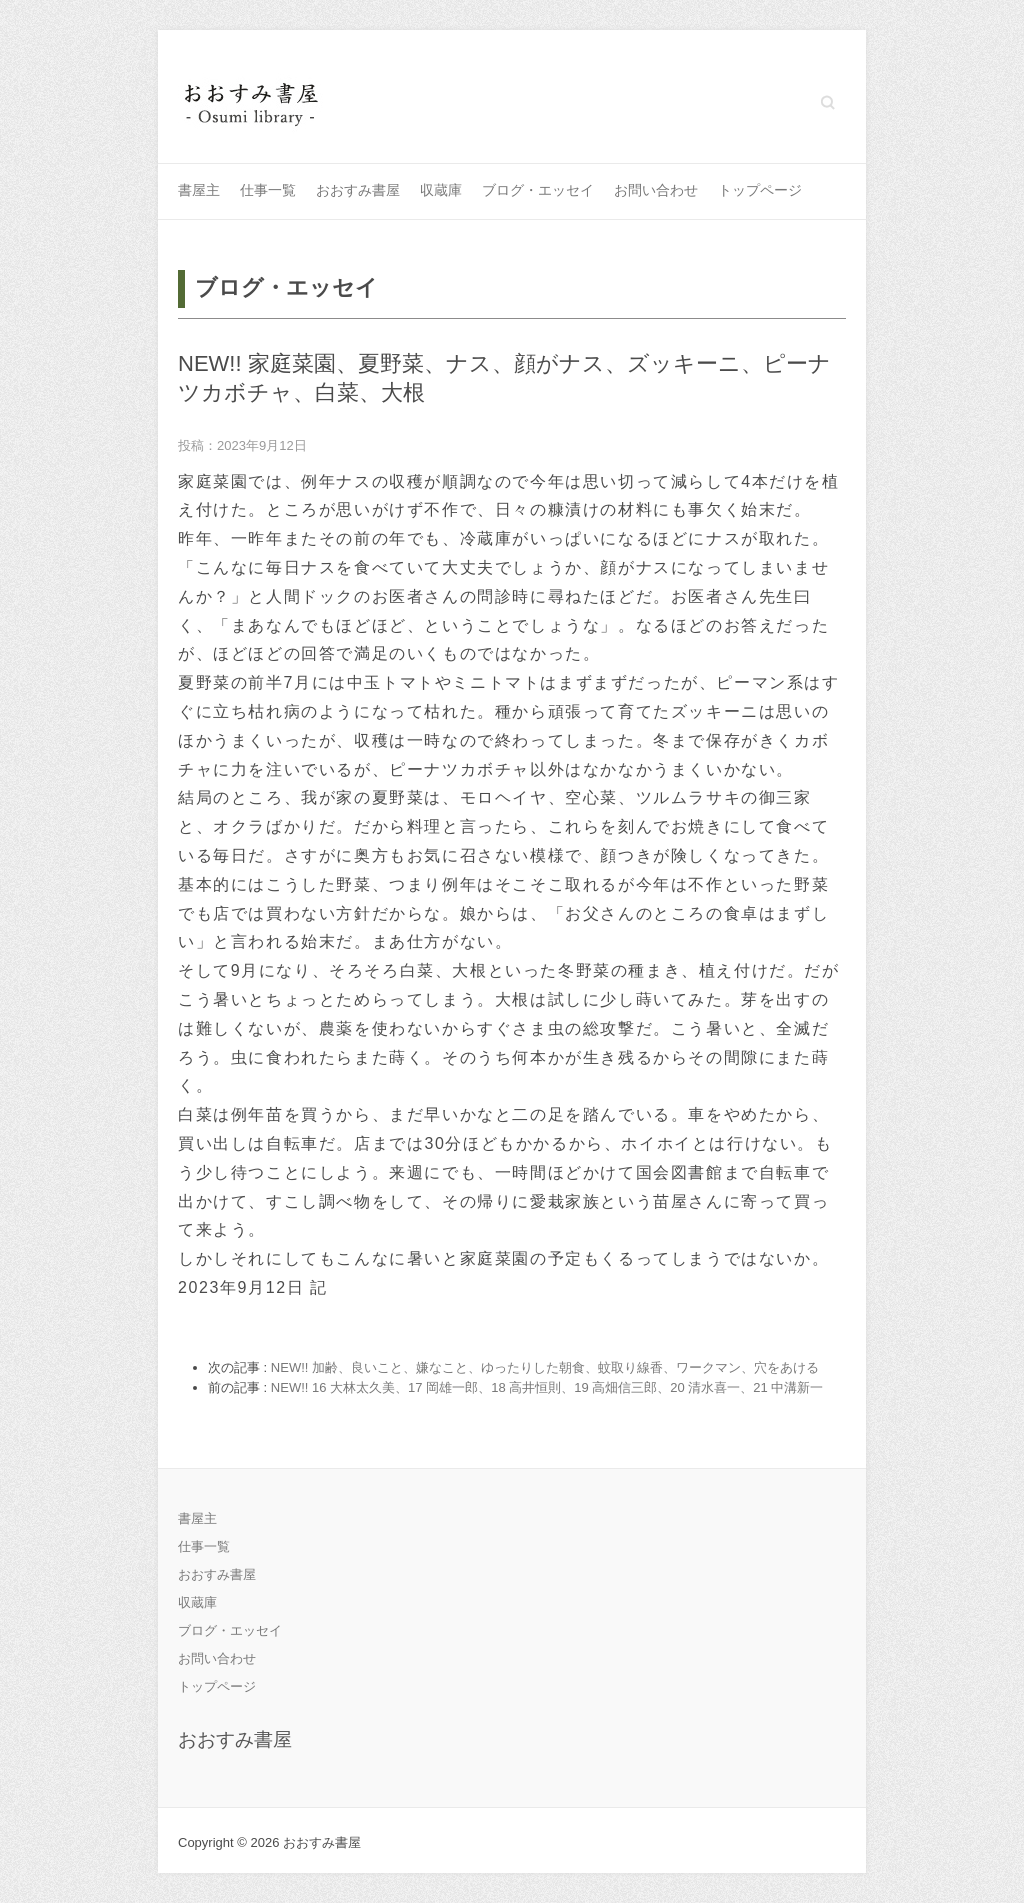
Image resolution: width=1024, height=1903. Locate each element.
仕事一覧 (268, 190)
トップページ (760, 190)
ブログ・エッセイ (538, 190)
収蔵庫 (441, 190)
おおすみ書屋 (358, 190)
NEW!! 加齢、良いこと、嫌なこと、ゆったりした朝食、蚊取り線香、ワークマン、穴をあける (545, 1367)
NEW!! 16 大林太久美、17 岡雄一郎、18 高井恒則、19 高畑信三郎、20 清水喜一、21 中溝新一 (547, 1387)
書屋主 (199, 190)
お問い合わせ (656, 190)
